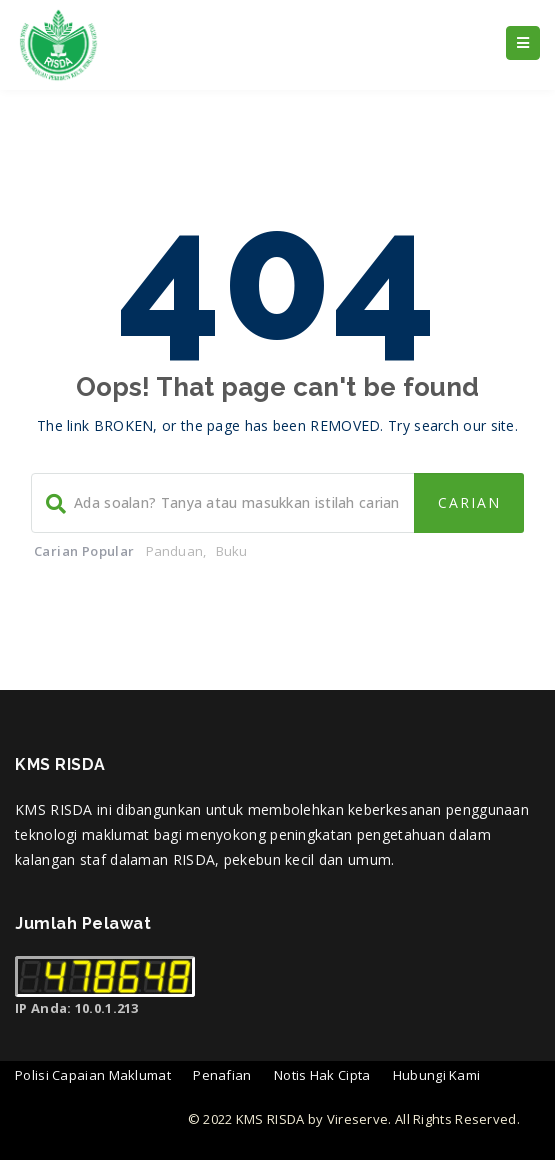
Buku (232, 551)
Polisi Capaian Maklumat (93, 1075)
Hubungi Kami (437, 1075)
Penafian (222, 1075)
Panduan (174, 551)
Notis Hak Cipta (322, 1075)
